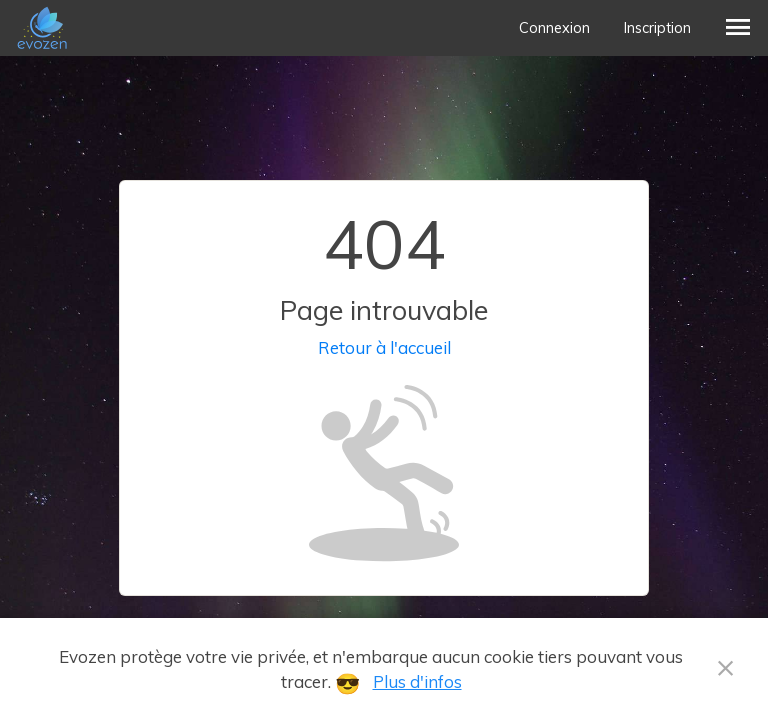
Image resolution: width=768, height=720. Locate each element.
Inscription (657, 27)
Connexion (554, 27)
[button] (738, 28)
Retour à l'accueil (384, 347)
